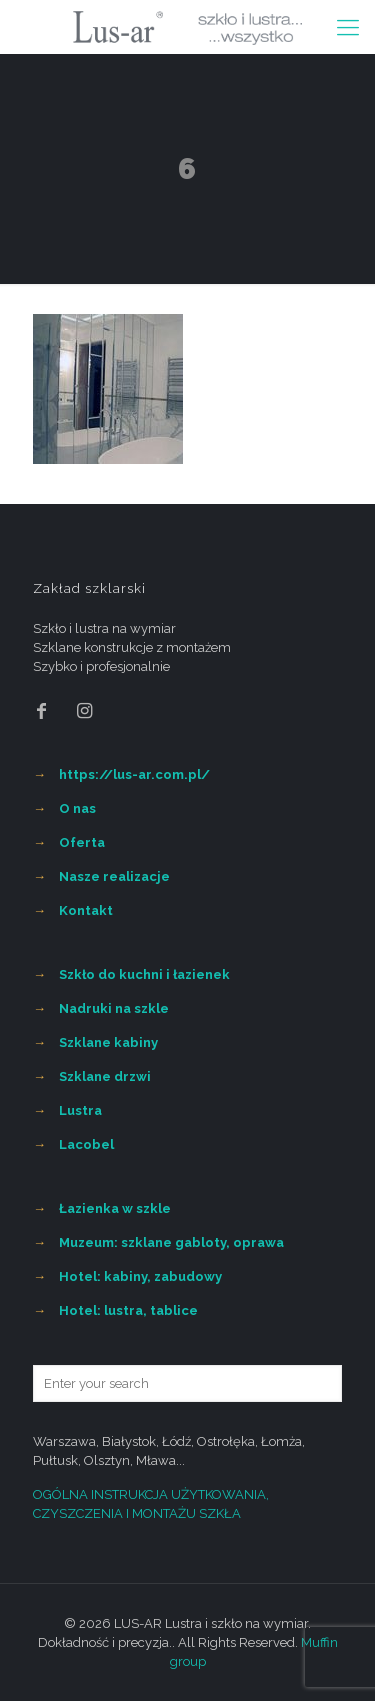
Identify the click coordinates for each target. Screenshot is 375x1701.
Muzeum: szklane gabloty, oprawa (171, 1242)
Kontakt (86, 910)
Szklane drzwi (105, 1076)
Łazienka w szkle (115, 1208)
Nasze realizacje (114, 876)
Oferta (82, 842)
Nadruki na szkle (114, 1008)
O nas (77, 808)
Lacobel (86, 1144)
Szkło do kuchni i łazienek (144, 974)
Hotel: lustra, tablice (128, 1310)
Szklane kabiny (108, 1042)
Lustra (80, 1110)
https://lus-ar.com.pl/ (134, 774)
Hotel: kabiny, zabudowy (140, 1276)
